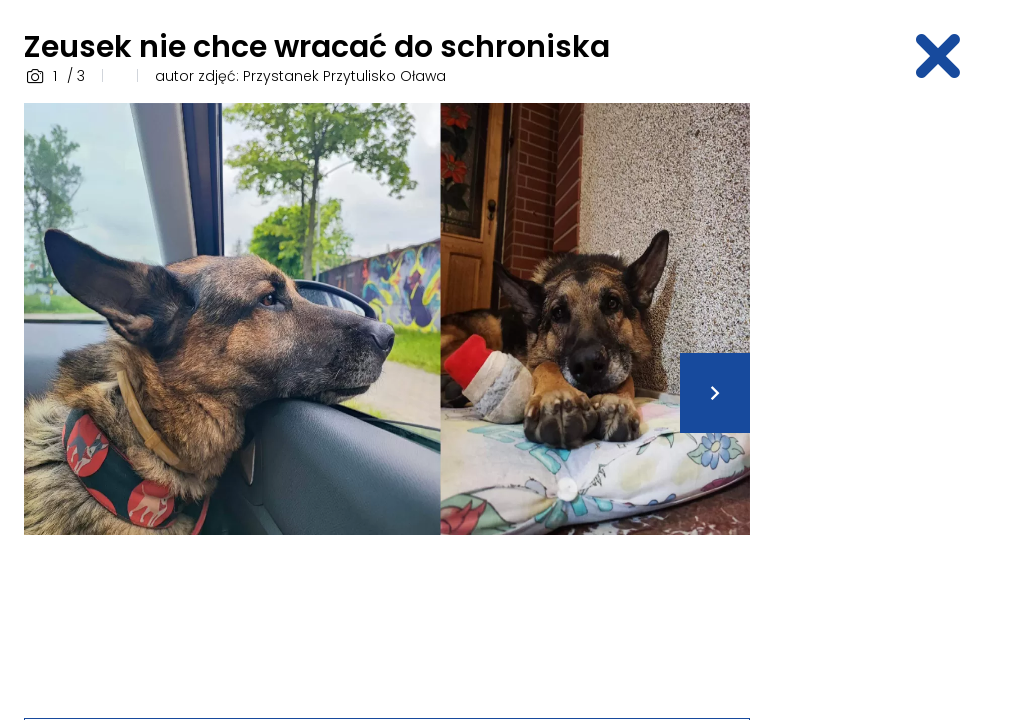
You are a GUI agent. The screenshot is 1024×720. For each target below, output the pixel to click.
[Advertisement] (899, 403)
